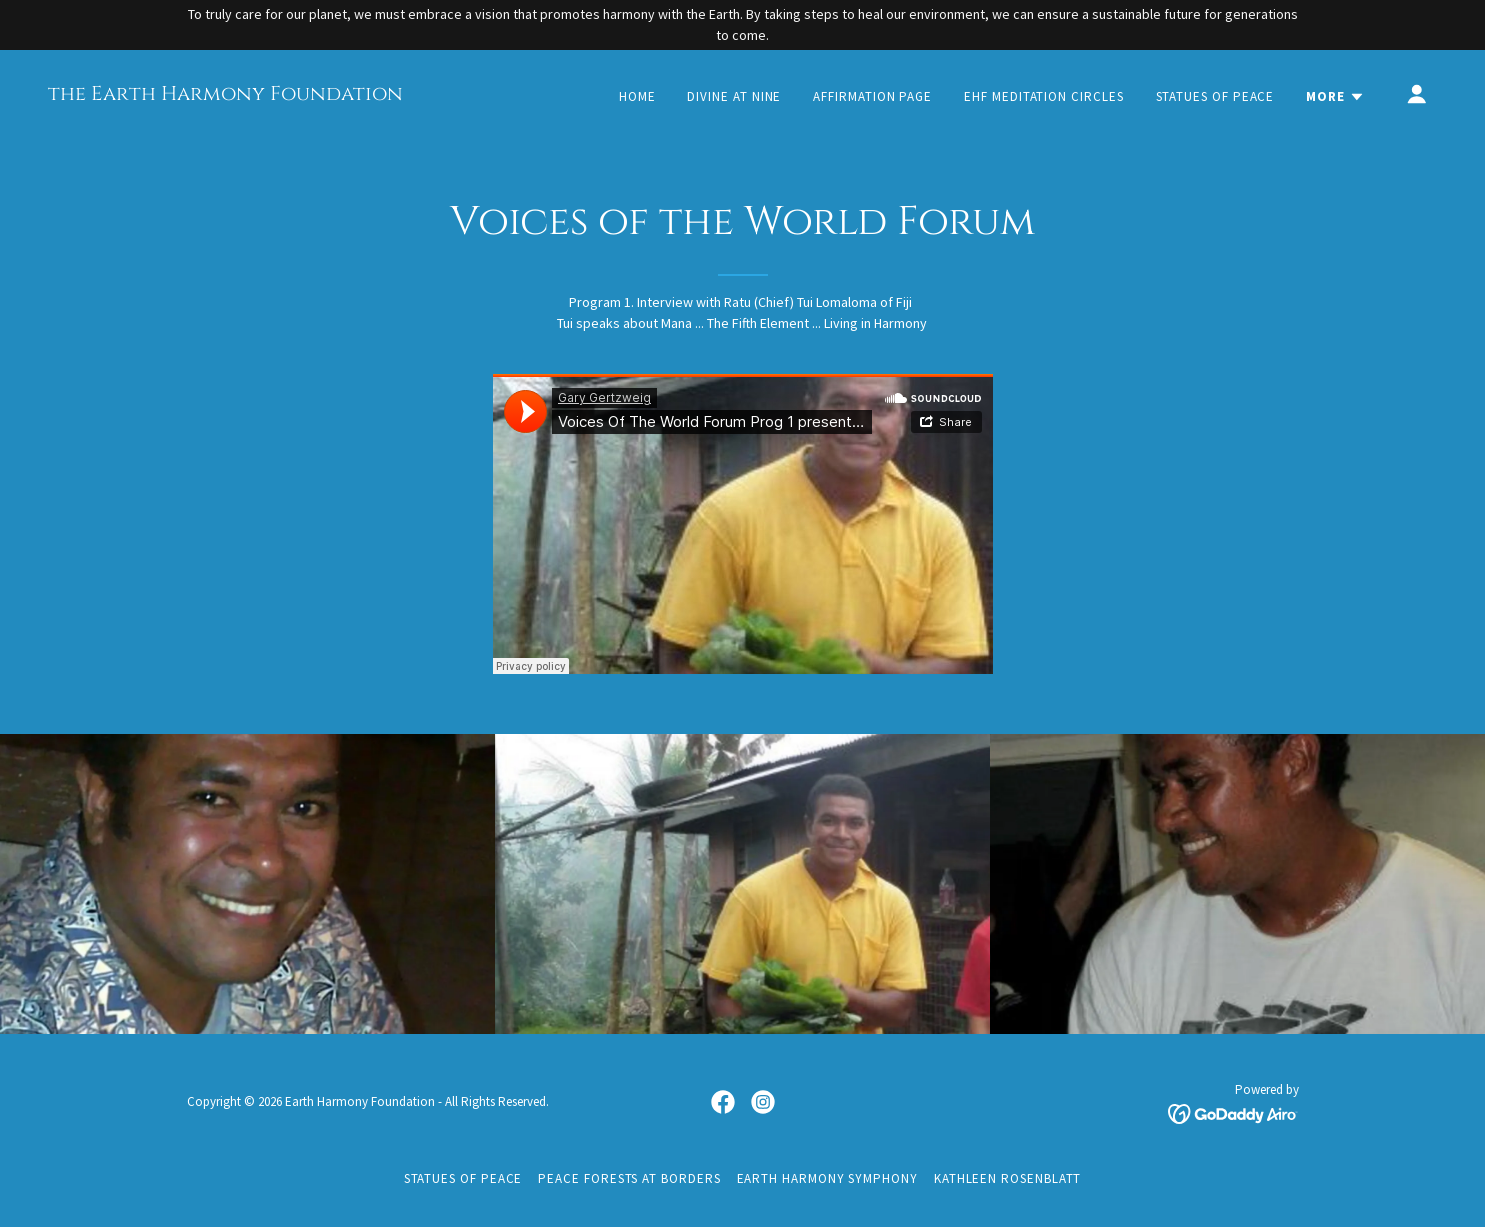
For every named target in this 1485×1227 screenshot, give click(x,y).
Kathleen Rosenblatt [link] (1008, 1178)
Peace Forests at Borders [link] (629, 1178)
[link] (225, 95)
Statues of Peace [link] (1215, 96)
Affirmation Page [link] (872, 96)
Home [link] (637, 96)
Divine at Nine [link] (734, 96)
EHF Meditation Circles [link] (1043, 96)
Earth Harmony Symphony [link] (827, 1178)
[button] (1335, 97)
